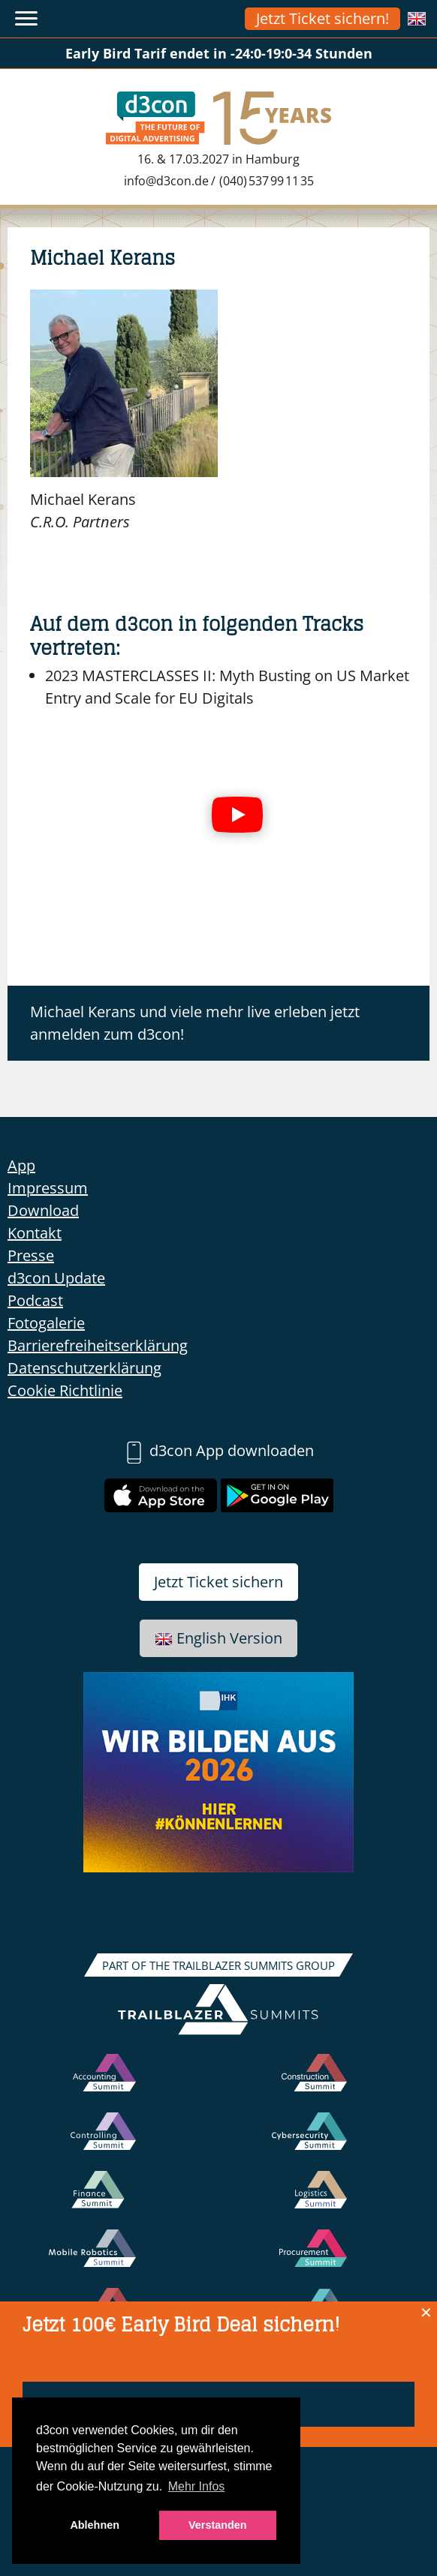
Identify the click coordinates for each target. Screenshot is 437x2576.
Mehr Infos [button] (196, 2486)
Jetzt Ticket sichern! (322, 18)
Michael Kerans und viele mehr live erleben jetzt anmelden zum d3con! (195, 1022)
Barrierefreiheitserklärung (98, 1345)
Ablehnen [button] (94, 2525)
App (21, 1165)
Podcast (35, 1300)
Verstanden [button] (217, 2525)
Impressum (48, 1188)
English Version (218, 1638)
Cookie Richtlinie (65, 1390)
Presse (31, 1255)
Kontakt (35, 1233)
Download (43, 1210)
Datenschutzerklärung (84, 1368)
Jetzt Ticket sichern (218, 1582)
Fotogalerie (46, 1323)
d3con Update (56, 1278)
